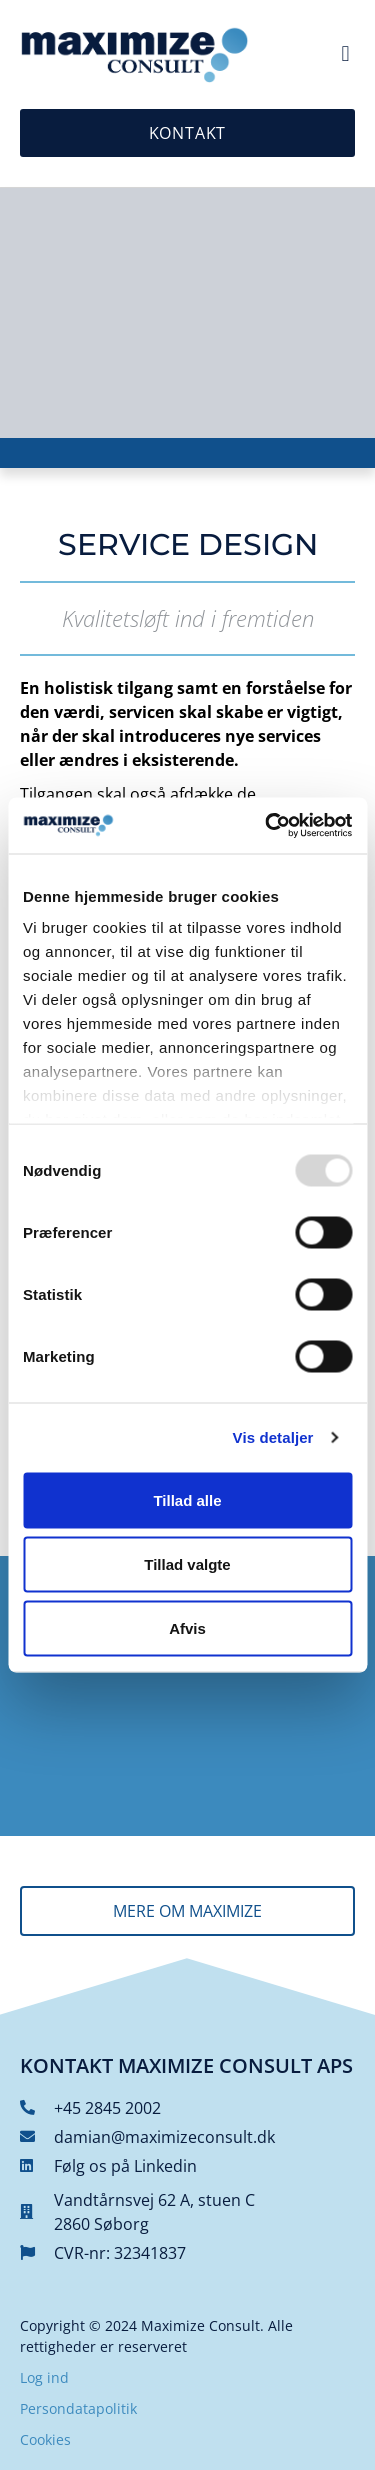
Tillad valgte (187, 1563)
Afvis (187, 1627)
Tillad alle (187, 1499)
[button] (345, 54)
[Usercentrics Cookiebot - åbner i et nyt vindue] (267, 826)
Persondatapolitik (78, 2408)
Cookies (45, 2439)
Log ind (44, 2377)
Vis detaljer (273, 1437)
